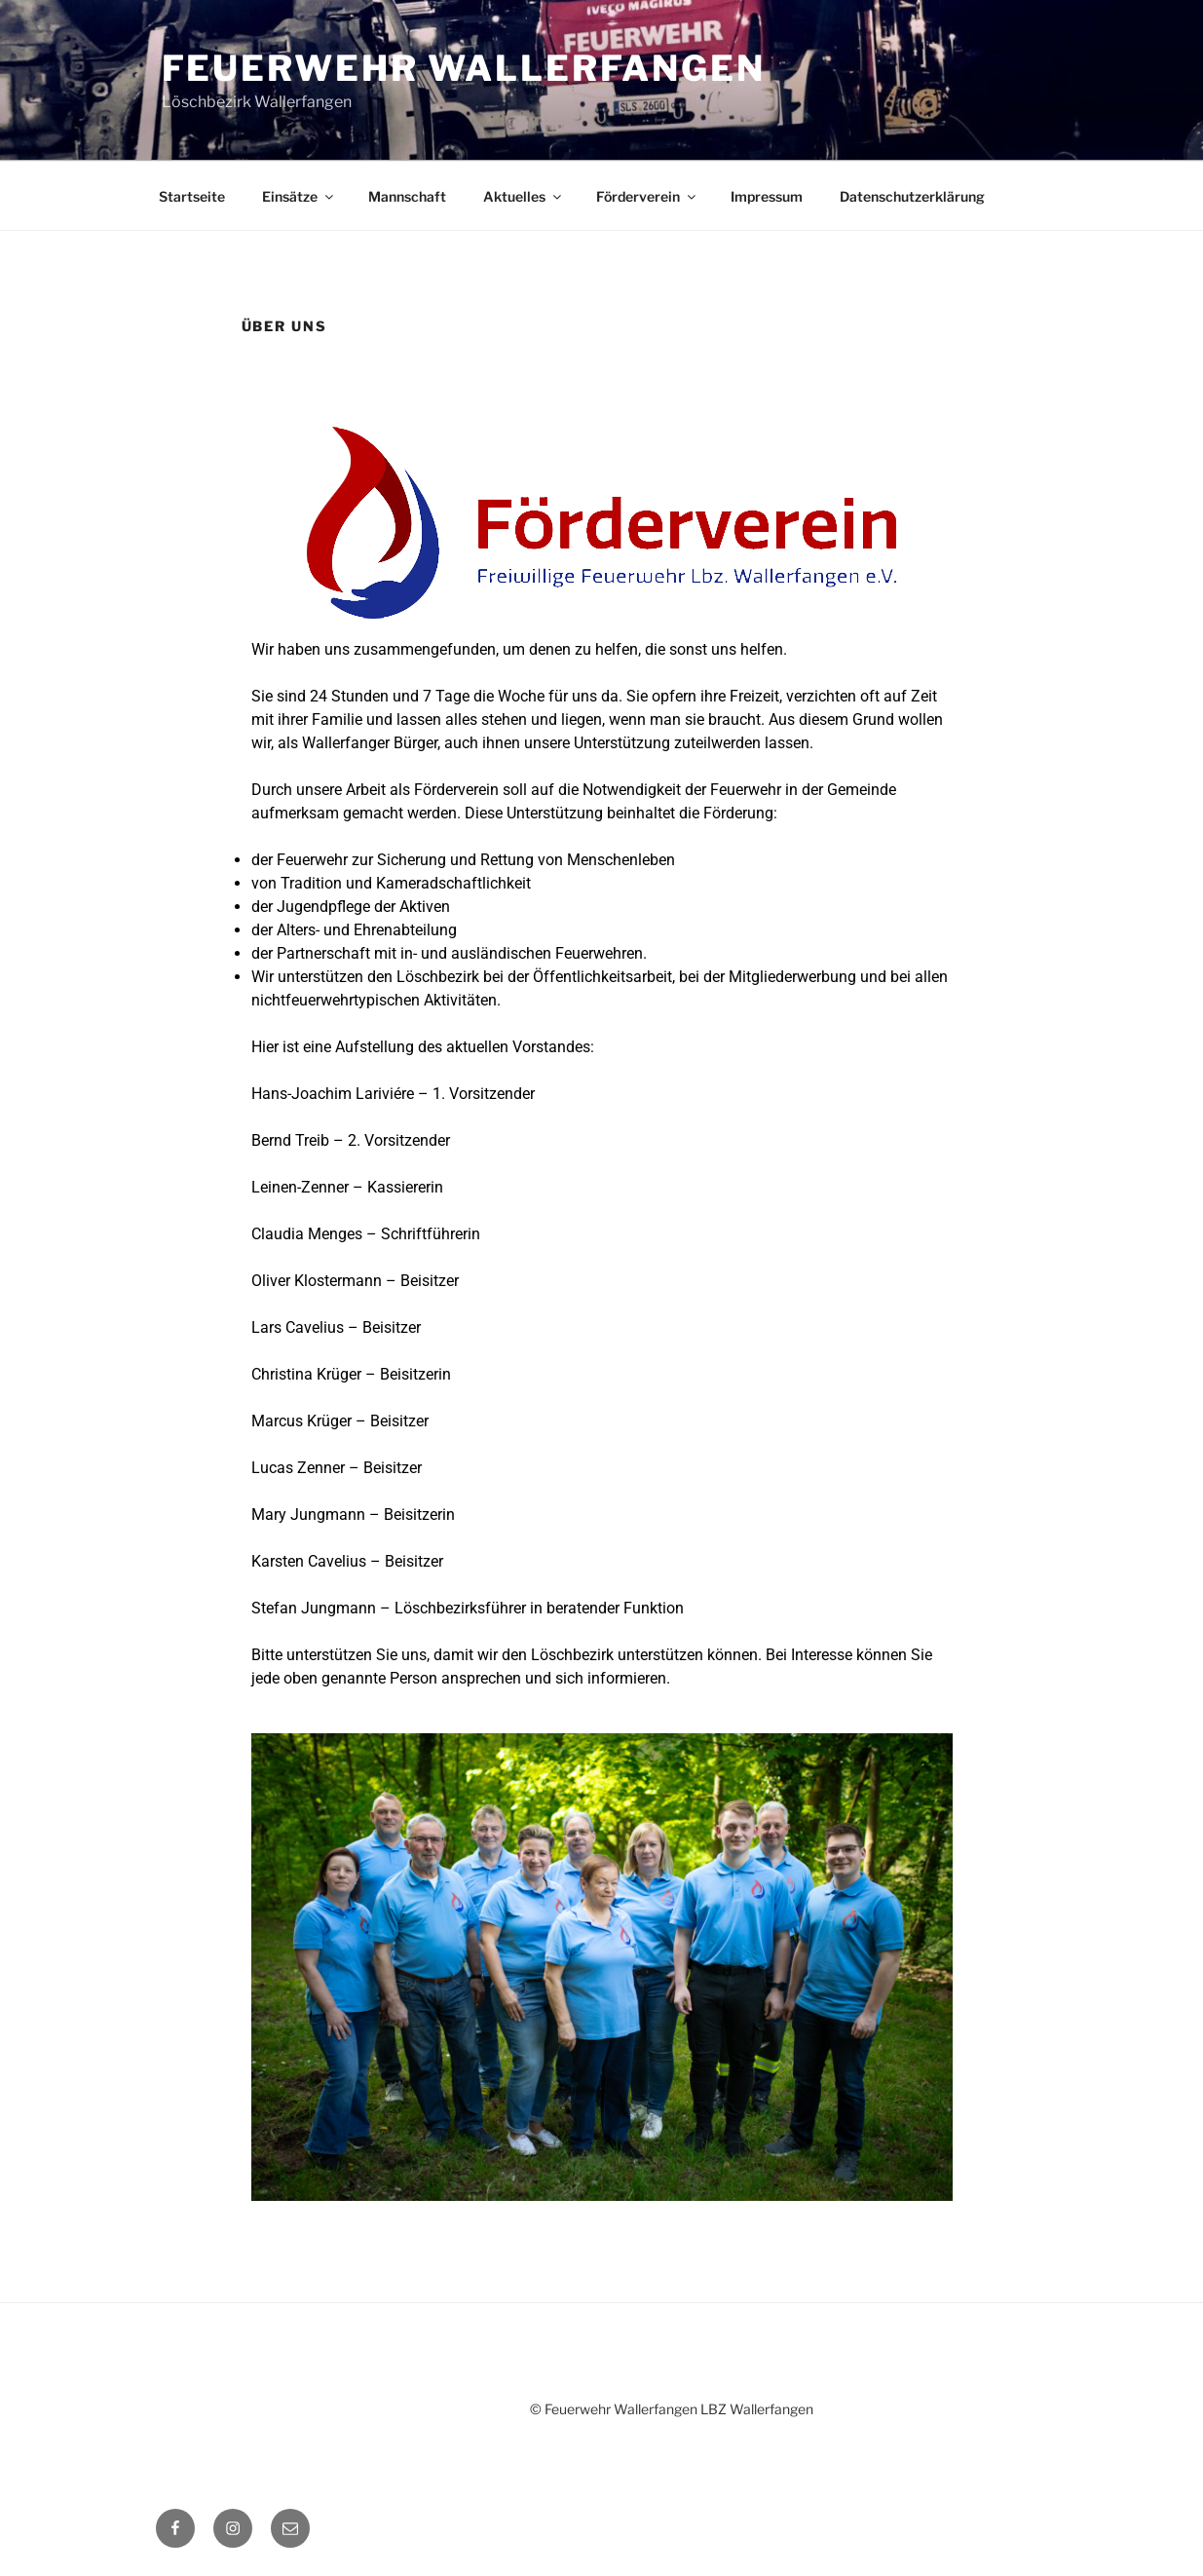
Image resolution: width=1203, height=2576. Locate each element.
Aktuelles (523, 196)
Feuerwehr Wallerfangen (464, 68)
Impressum (767, 196)
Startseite (192, 196)
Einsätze (299, 196)
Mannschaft (407, 196)
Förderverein (647, 196)
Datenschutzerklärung (912, 196)
